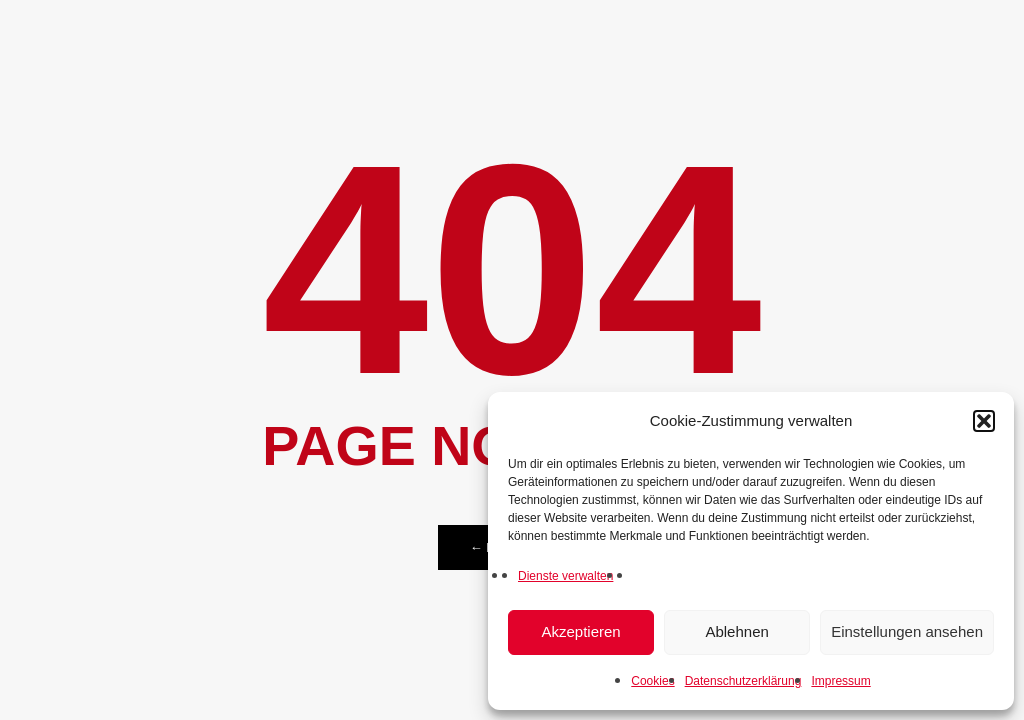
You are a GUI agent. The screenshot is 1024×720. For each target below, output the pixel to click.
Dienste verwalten (565, 576)
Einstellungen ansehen (907, 631)
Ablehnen (736, 631)
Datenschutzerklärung (743, 681)
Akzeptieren (580, 631)
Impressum (840, 681)
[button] (984, 421)
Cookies (652, 681)
